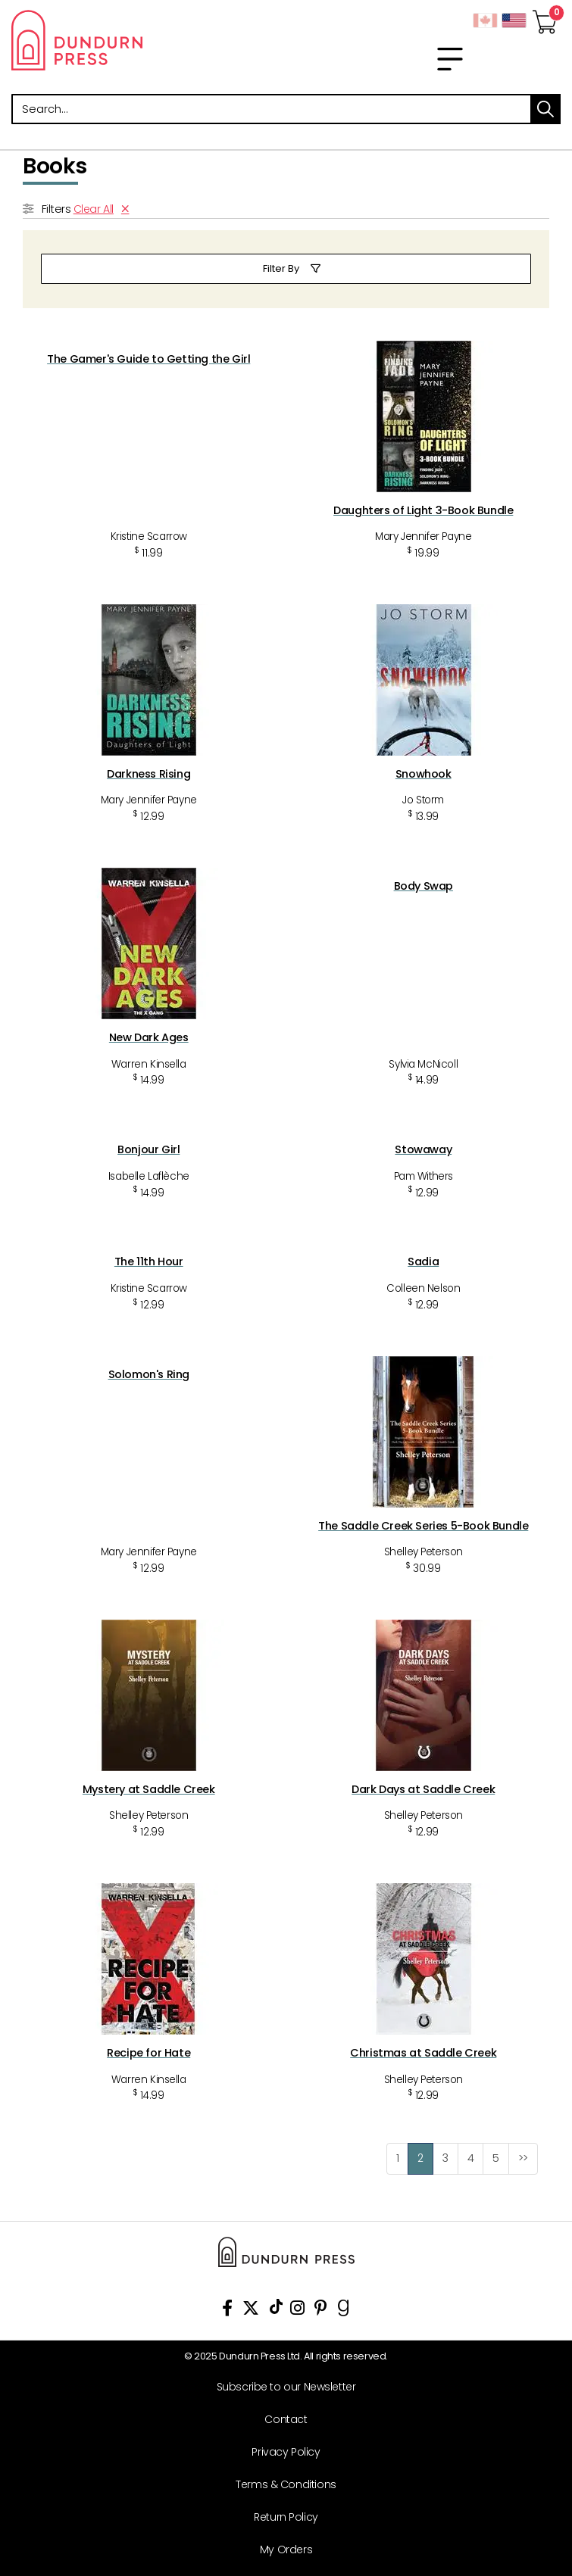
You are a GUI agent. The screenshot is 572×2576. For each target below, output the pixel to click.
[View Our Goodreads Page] (343, 2311)
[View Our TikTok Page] (276, 2311)
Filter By (281, 268)
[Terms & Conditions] (280, 2484)
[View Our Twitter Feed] (251, 2311)
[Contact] (280, 2419)
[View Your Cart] (545, 17)
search (545, 109)
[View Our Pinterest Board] (321, 2311)
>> (523, 2158)
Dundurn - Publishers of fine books (143, 40)
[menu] (450, 59)
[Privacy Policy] (280, 2452)
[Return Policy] (280, 2517)
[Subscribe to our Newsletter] (280, 2387)
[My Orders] (280, 2550)
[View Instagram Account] (297, 2311)
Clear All (93, 209)
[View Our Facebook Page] (227, 2311)
